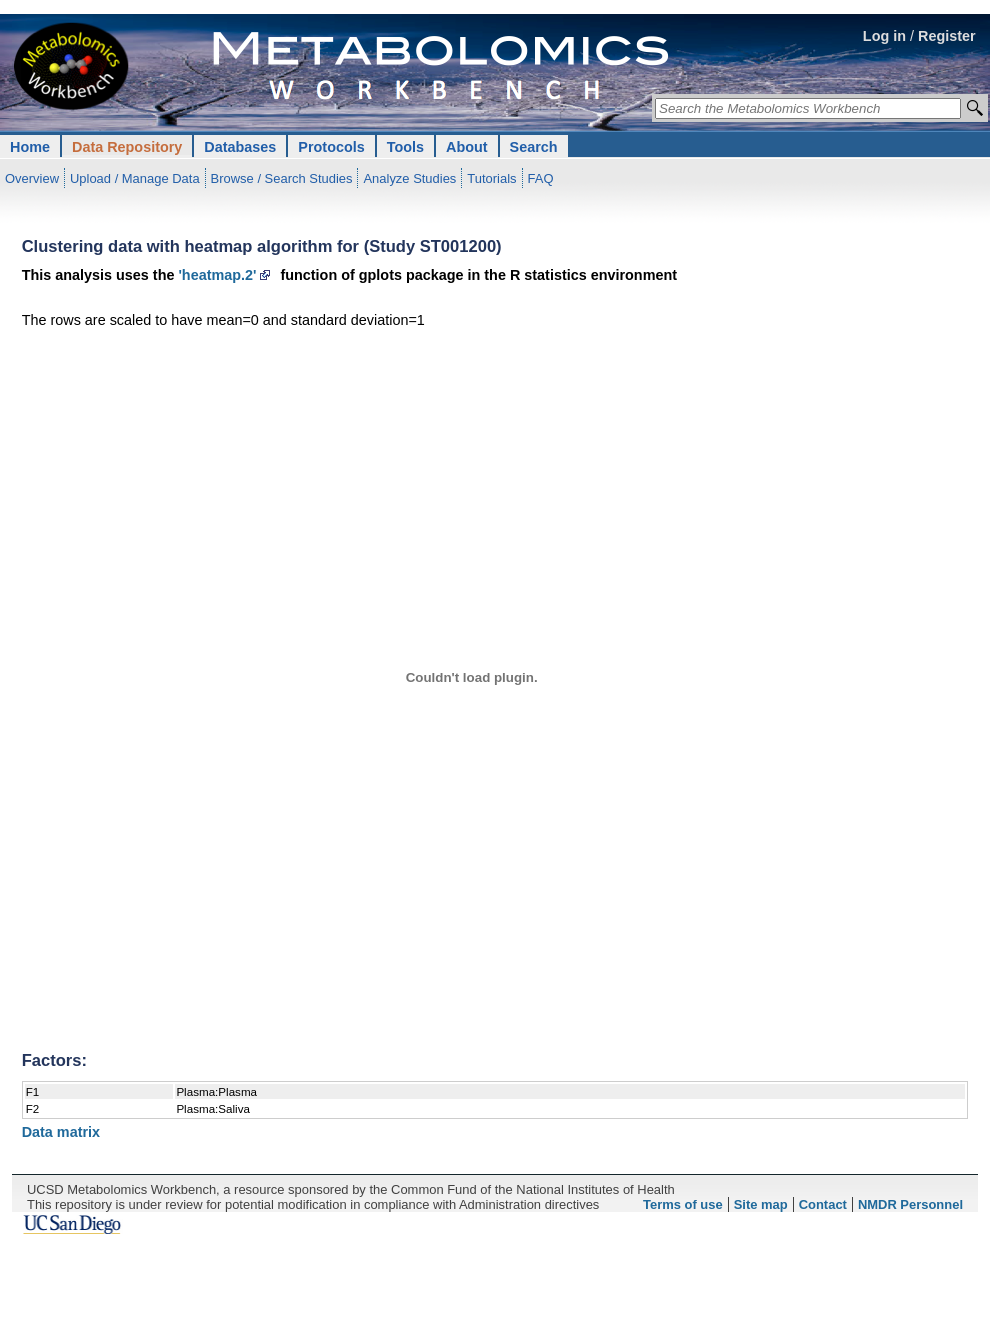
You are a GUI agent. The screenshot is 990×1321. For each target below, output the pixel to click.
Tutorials (491, 178)
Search (534, 147)
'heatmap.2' (217, 275)
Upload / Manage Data (135, 178)
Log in (884, 36)
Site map (761, 1204)
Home (30, 147)
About (467, 147)
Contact (823, 1204)
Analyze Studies (409, 178)
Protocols (331, 147)
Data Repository (127, 147)
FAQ (541, 178)
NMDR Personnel (910, 1204)
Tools (405, 147)
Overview (32, 178)
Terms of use (683, 1204)
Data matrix (61, 1132)
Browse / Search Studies (282, 178)
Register (947, 36)
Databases (240, 147)
